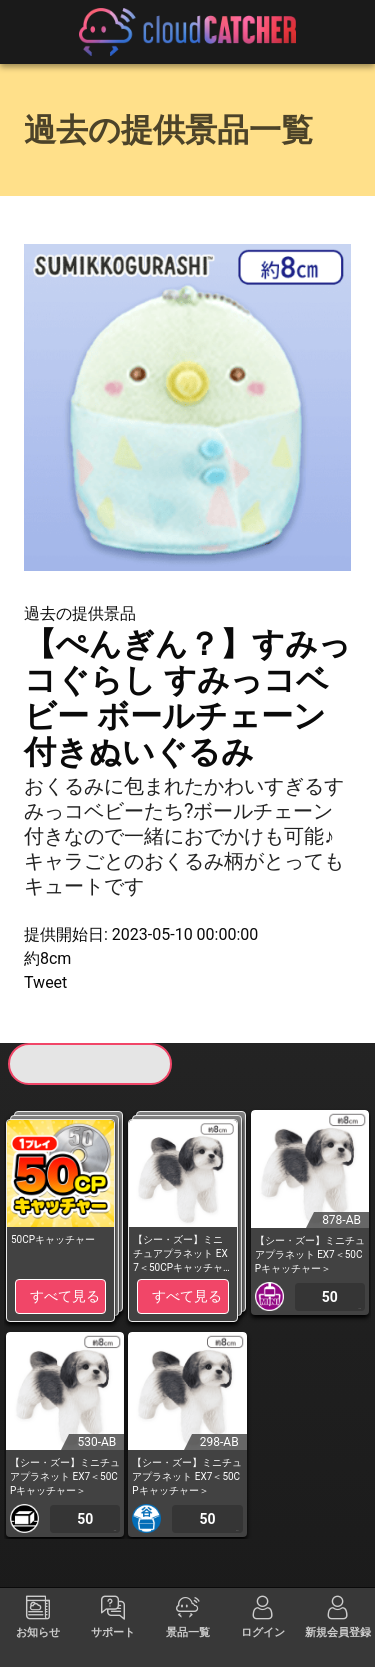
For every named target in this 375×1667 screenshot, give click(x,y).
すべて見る (65, 1296)
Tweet (45, 982)
